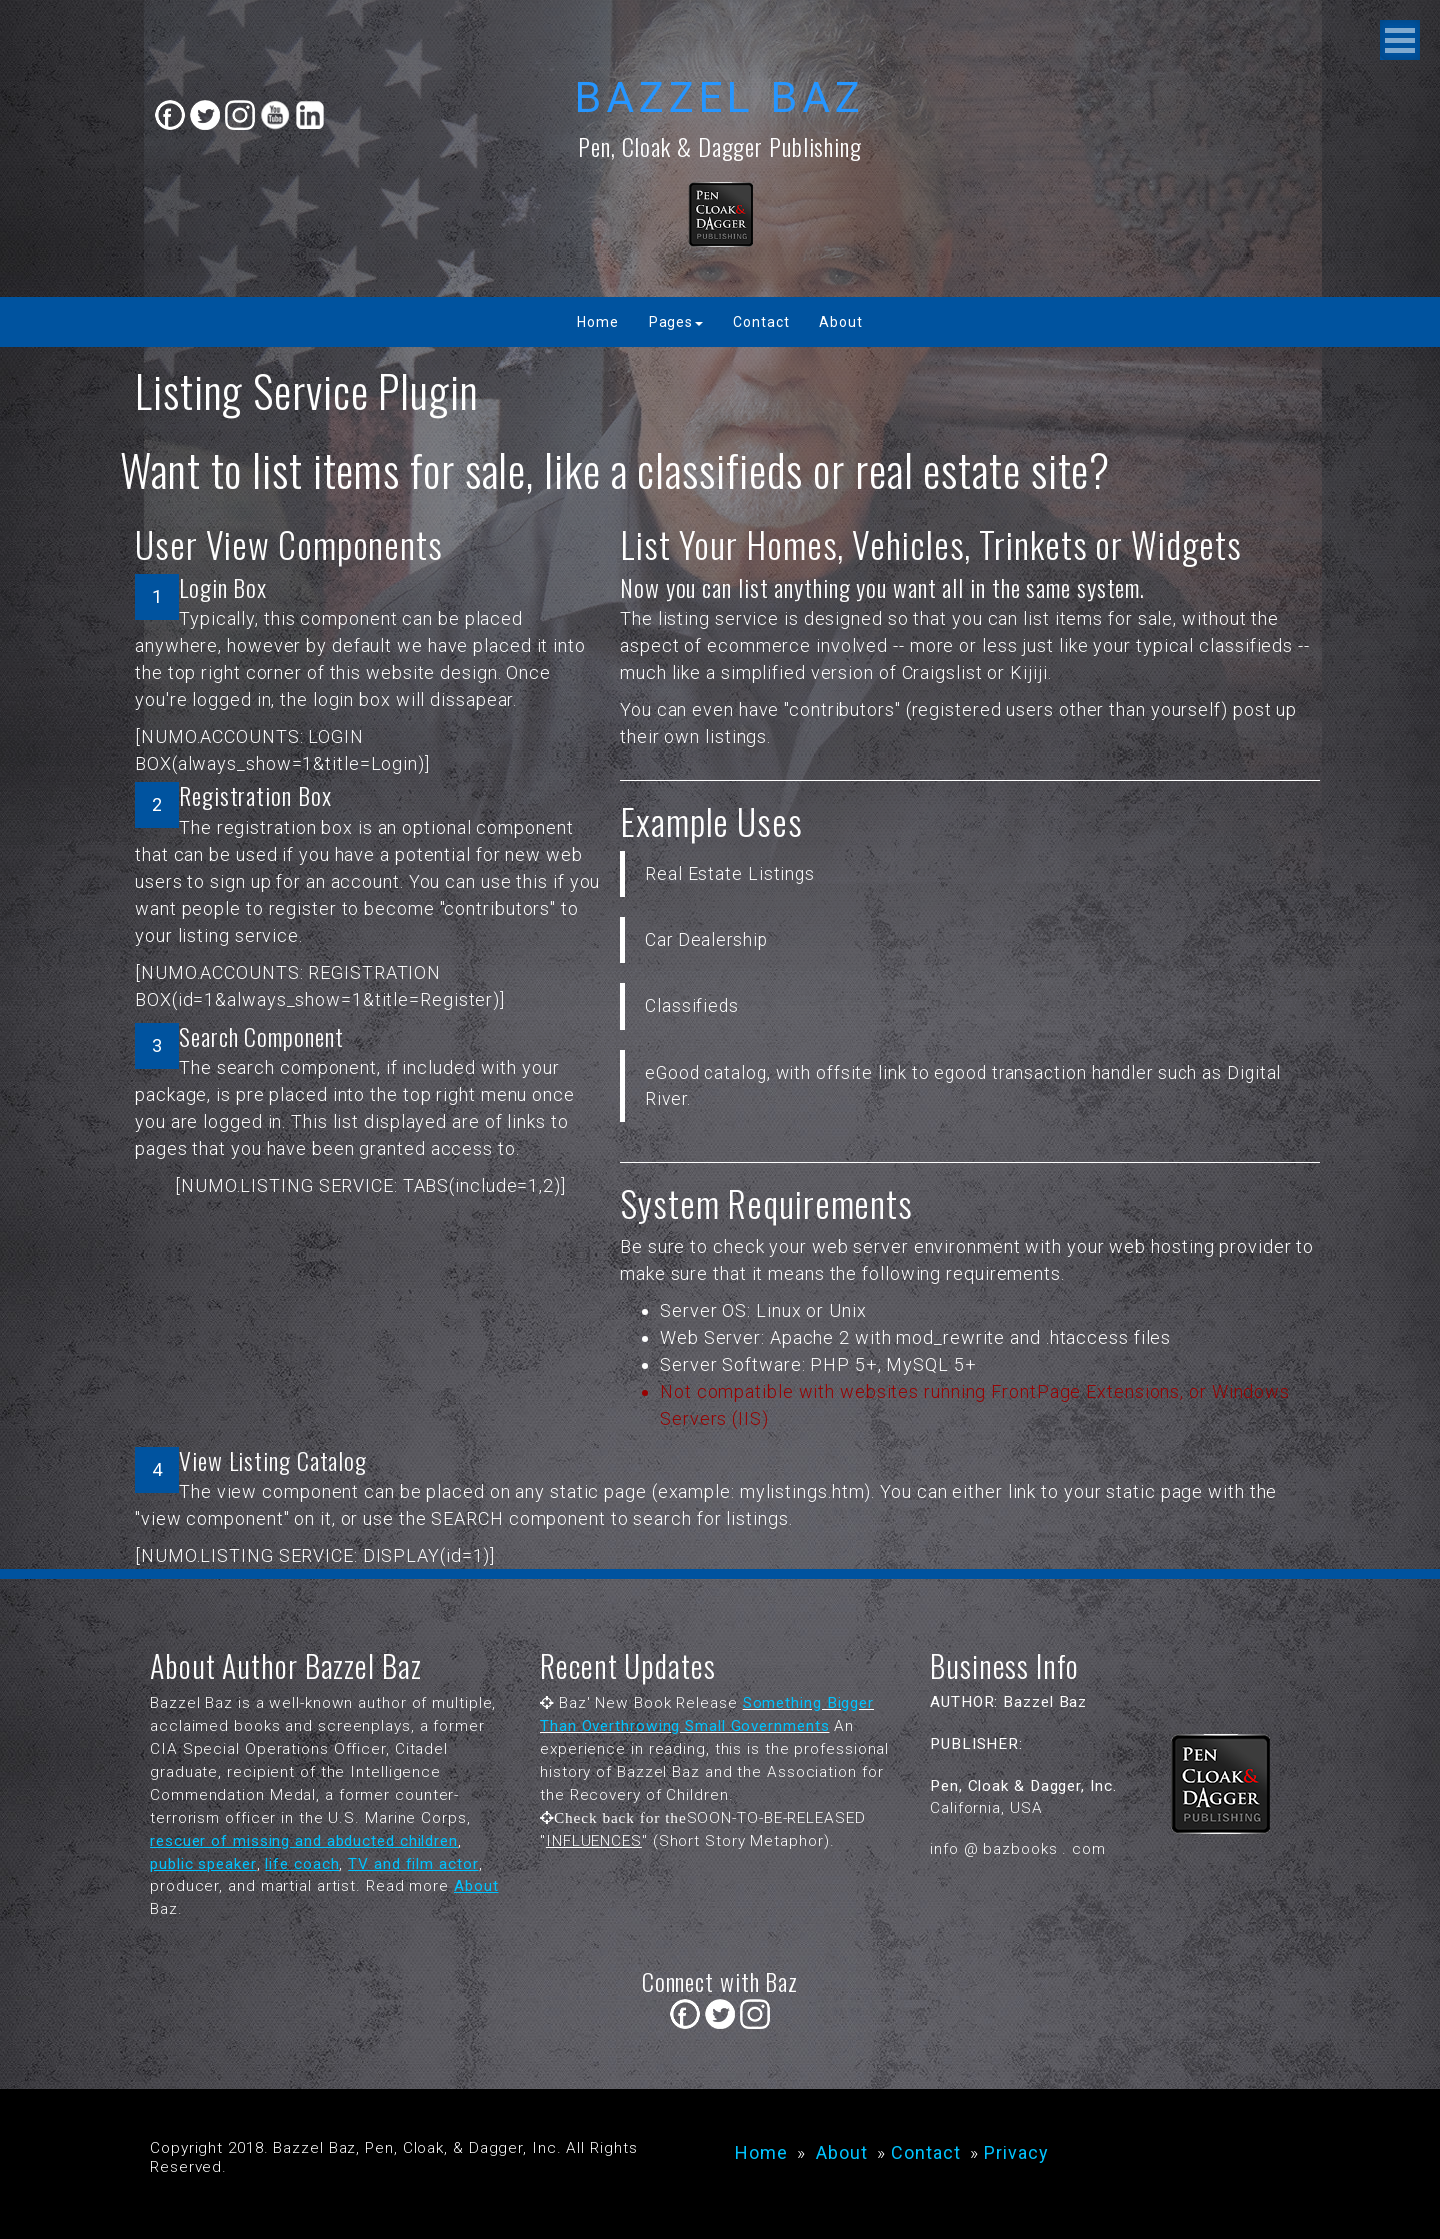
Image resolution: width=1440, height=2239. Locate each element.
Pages (676, 322)
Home (598, 322)
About (841, 322)
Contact (761, 322)
